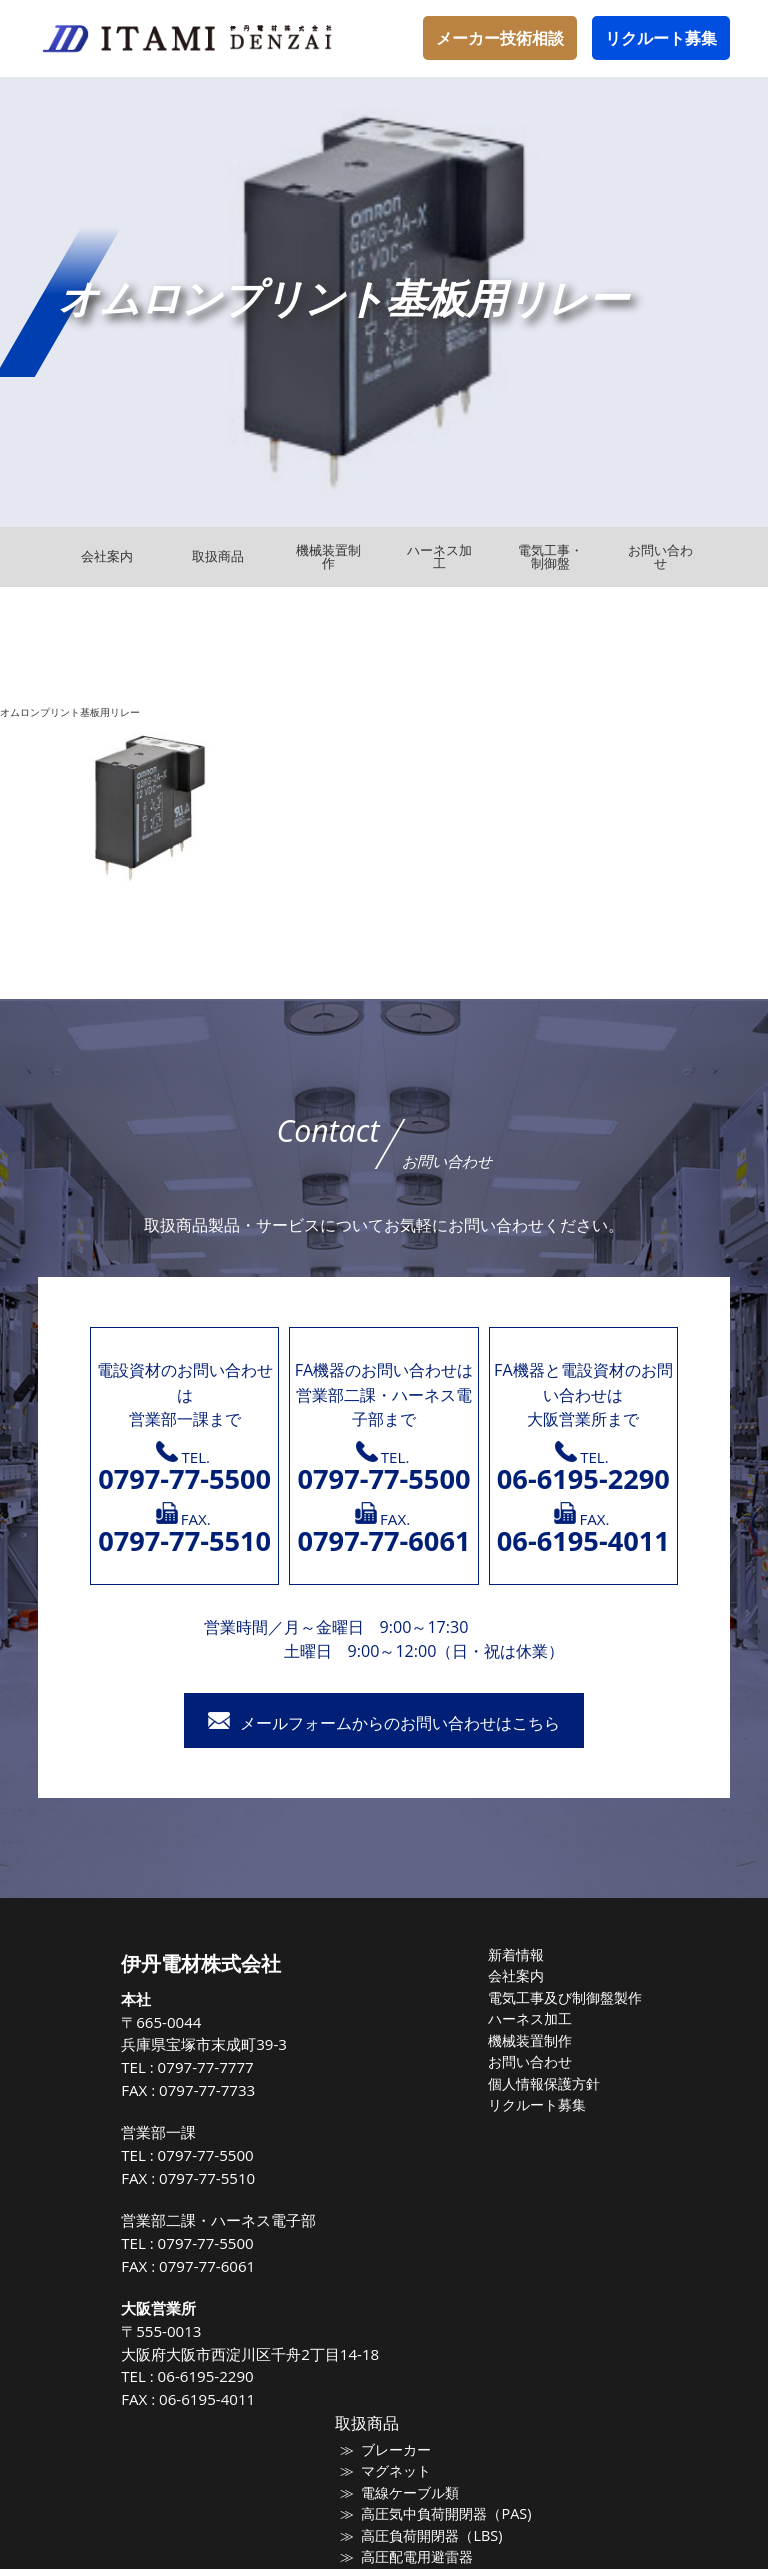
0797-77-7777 (216, 2067)
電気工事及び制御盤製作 (564, 1997)
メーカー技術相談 (500, 38)
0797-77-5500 (216, 2155)
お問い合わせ (532, 2061)
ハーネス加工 (532, 2018)
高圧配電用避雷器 (419, 2556)
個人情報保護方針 (545, 2082)
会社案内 (519, 1976)
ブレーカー (399, 2450)
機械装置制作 (532, 2039)
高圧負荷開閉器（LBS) (432, 2535)
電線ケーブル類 (412, 2492)
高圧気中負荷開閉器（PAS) (445, 2513)
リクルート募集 (661, 38)
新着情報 (519, 1955)
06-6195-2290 (216, 2376)
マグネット (399, 2471)
